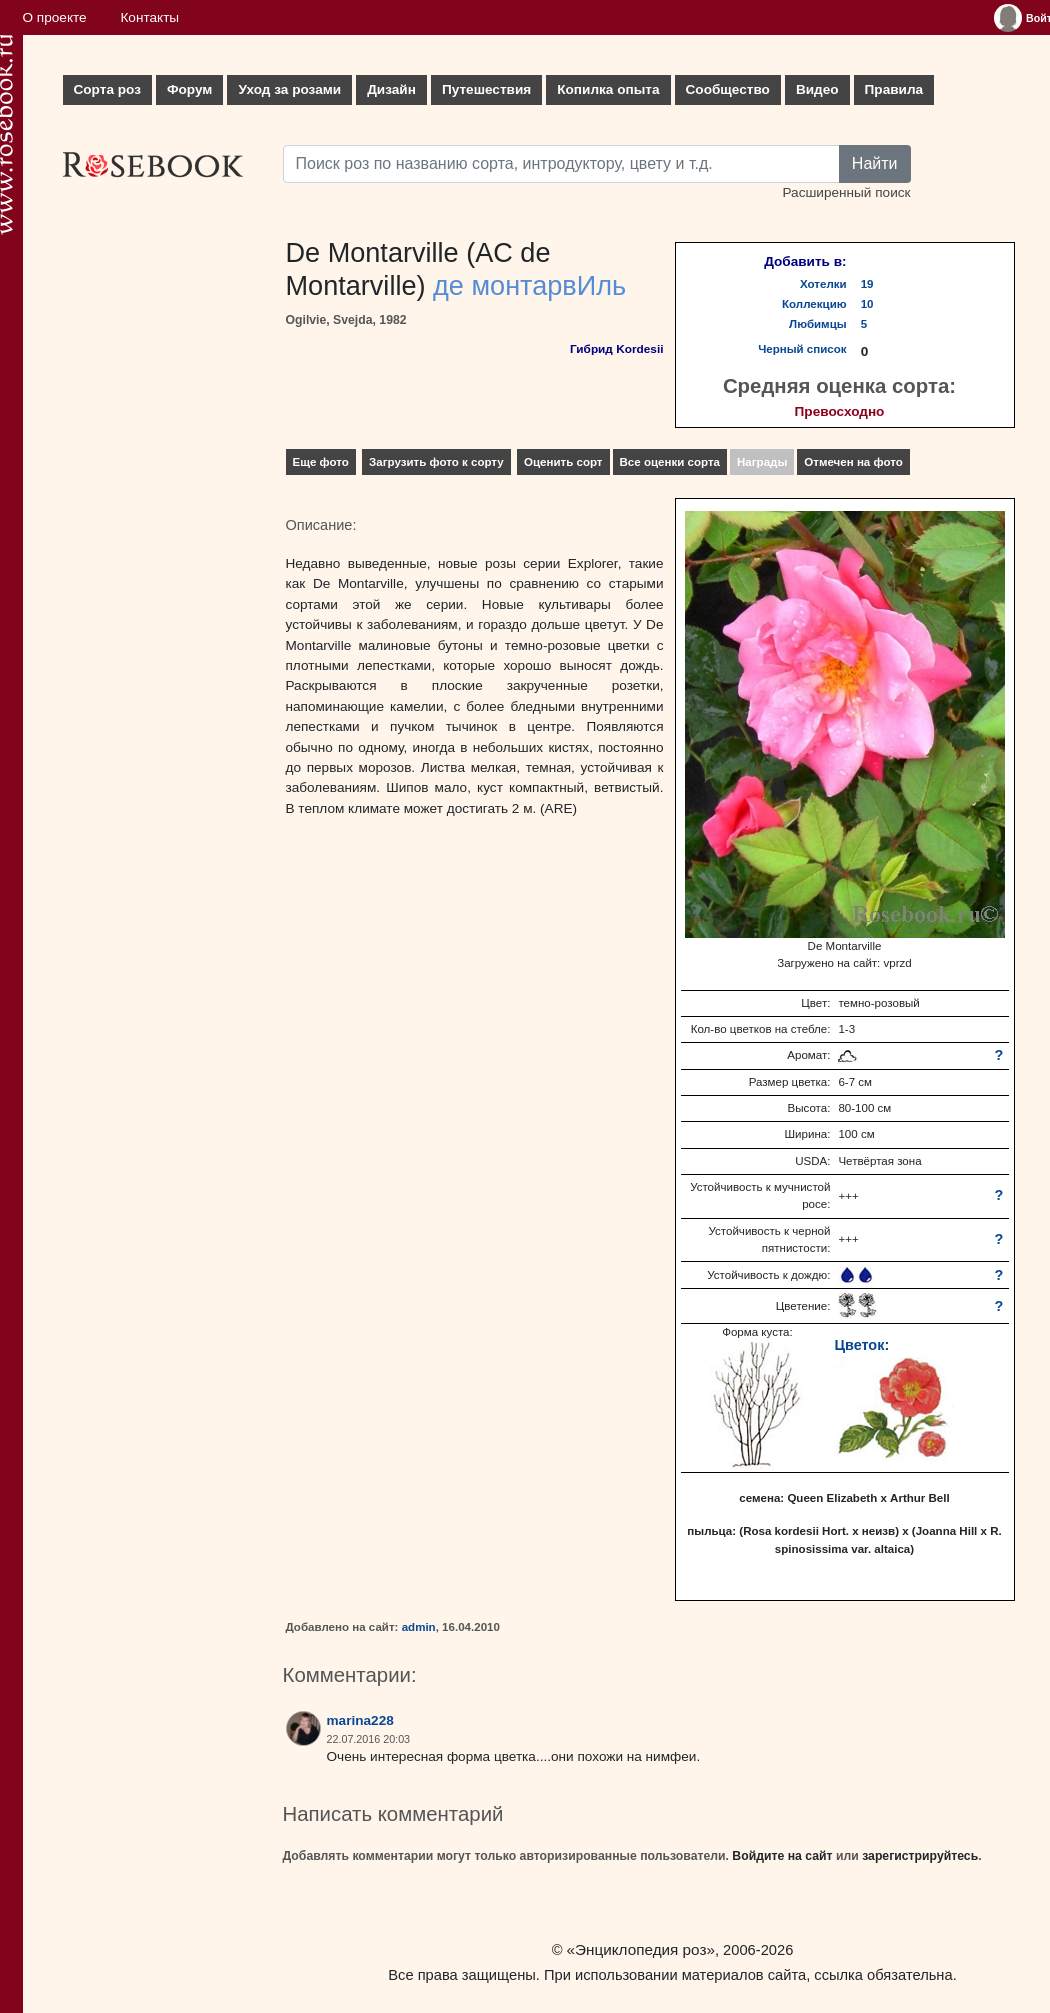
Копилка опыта (608, 89)
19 (867, 284)
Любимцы (818, 324)
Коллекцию (814, 304)
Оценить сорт (563, 462)
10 (867, 304)
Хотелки (823, 284)
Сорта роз (107, 89)
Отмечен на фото (853, 462)
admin (419, 1627)
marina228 (360, 1720)
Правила (894, 89)
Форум (189, 89)
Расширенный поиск (846, 192)
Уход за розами (289, 89)
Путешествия (486, 89)
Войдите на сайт (782, 1856)
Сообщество (728, 89)
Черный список (802, 349)
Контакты (149, 17)
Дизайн (391, 89)
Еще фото (321, 462)
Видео (817, 89)
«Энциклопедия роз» (641, 1949)
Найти (875, 163)
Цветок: (861, 1345)
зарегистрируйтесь (920, 1856)
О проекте (55, 17)
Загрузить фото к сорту (436, 462)
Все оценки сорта (670, 462)
